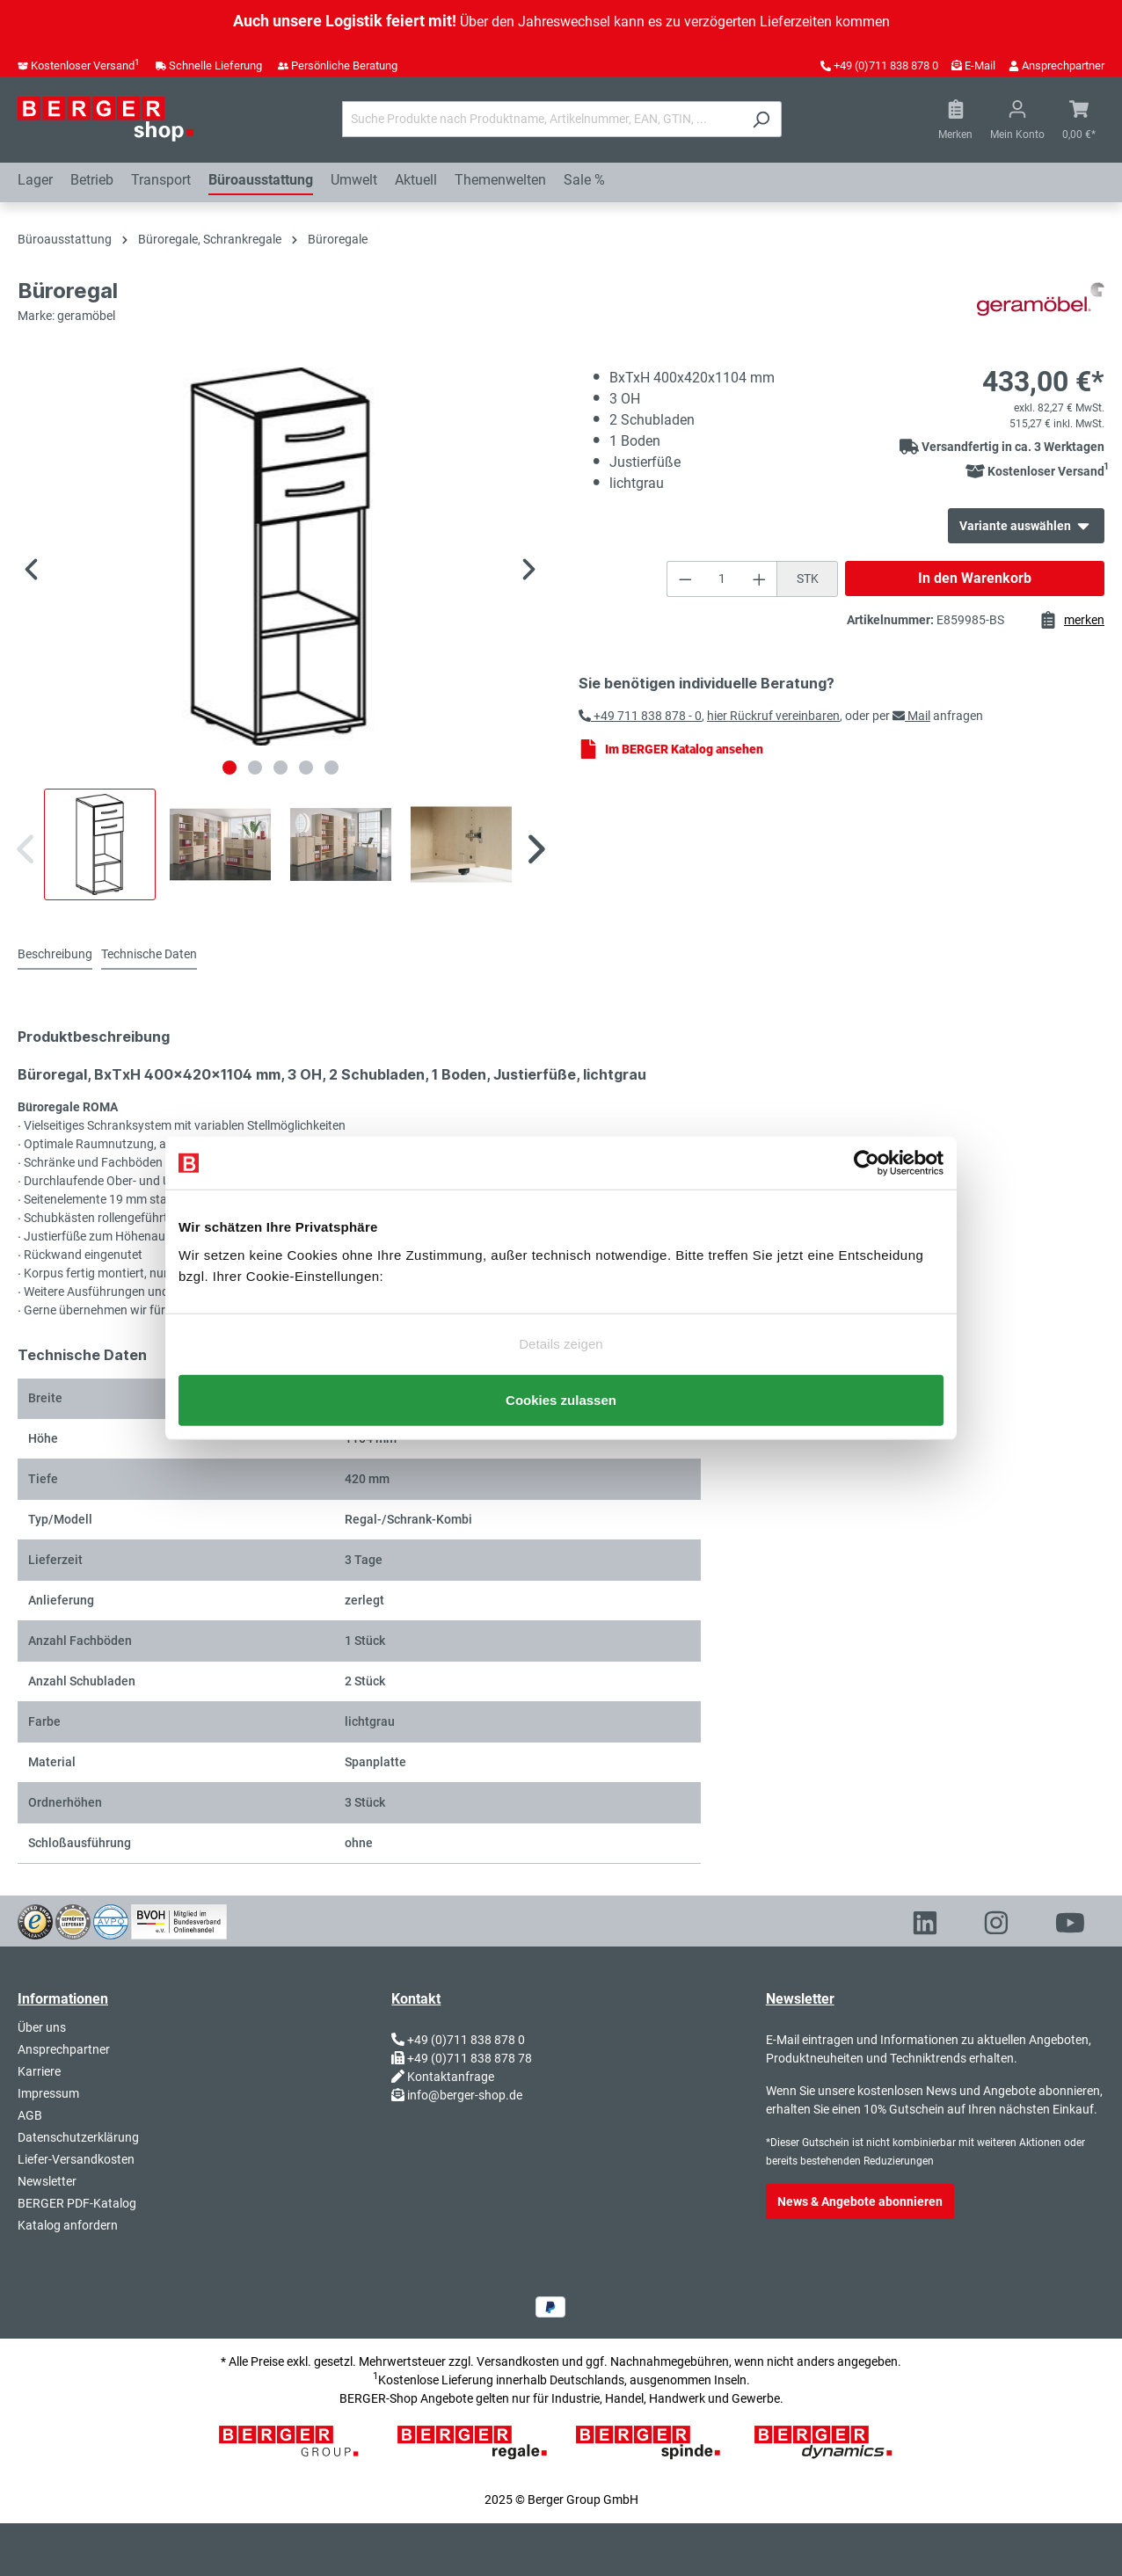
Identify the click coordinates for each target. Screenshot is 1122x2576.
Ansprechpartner (1063, 65)
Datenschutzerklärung (78, 2137)
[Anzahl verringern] (685, 579)
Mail (911, 716)
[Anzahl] (722, 579)
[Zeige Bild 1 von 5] (229, 767)
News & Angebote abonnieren (860, 2201)
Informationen (63, 1998)
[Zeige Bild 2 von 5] (255, 767)
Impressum (48, 2093)
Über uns (42, 2027)
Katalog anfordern (68, 2225)
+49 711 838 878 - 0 (640, 716)
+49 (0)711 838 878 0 (886, 65)
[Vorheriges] (31, 571)
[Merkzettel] (955, 119)
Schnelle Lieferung (215, 65)
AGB (30, 2115)
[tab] (55, 955)
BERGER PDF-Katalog (77, 2203)
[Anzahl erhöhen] (759, 579)
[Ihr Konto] (1017, 119)
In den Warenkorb (974, 578)
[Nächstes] (529, 571)
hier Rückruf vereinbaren (773, 716)
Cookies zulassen (561, 1412)
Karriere (39, 2071)
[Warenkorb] (1078, 119)
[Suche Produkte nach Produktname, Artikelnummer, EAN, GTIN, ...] (541, 119)
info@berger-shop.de (464, 2095)
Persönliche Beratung (344, 65)
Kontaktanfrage (450, 2077)
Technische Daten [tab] (149, 954)
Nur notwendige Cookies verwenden (561, 1360)
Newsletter (47, 2181)
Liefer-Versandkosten (76, 2159)
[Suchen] (761, 119)
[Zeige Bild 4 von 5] (306, 767)
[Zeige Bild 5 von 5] (331, 767)
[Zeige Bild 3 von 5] (280, 767)
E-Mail (980, 65)
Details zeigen (561, 1330)
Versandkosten (518, 2361)
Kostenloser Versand (85, 65)
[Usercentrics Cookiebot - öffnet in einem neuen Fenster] (867, 1150)
